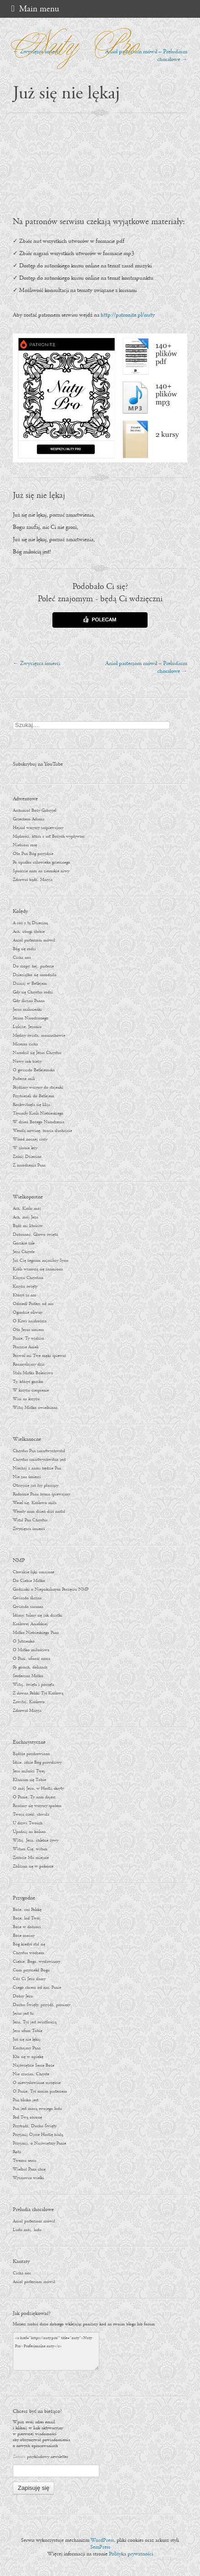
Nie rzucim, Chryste (31, 2074)
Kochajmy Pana (27, 2048)
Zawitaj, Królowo (29, 1702)
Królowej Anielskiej (30, 1624)
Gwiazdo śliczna (27, 1598)
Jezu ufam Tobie (27, 2031)
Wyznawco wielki (28, 2178)
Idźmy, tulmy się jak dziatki (37, 1615)
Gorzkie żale (24, 1243)
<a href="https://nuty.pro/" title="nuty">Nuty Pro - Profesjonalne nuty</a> (56, 2351)
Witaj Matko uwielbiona (35, 1408)
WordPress (102, 2540)
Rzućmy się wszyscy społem (37, 1806)
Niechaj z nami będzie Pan (37, 1468)
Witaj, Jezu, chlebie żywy (35, 1841)
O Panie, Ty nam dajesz (34, 1797)
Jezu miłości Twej (29, 1771)
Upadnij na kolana (29, 1832)
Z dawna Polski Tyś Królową (38, 1693)
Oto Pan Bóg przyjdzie (33, 854)
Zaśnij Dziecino (27, 1157)
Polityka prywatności (131, 2553)
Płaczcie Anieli (26, 1347)
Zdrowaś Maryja (27, 1711)
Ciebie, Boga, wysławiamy (36, 1962)
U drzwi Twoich (27, 1823)
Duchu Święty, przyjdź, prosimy (41, 2005)
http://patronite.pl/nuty (128, 315)
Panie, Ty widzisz (28, 1339)
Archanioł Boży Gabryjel (34, 811)
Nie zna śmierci (27, 1477)
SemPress (100, 2547)
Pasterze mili (24, 1079)
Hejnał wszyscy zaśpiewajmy (38, 828)
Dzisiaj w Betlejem (30, 984)
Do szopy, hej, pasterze (33, 966)
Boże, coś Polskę (27, 1910)
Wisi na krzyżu (26, 1399)
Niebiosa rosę (25, 845)
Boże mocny (24, 1936)
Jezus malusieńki (27, 1010)
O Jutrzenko (24, 1641)
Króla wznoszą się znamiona (38, 1269)
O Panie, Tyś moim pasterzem (40, 2092)
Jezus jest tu (23, 2014)
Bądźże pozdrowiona (31, 1754)
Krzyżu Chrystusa (28, 1278)
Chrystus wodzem (28, 1953)
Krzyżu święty (25, 1287)
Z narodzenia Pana (29, 1165)
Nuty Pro (72, 42)
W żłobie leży (25, 1148)
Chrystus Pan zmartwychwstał (39, 1451)
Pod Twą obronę (27, 2117)
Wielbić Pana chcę (29, 2169)
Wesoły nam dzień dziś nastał (39, 1512)
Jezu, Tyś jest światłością (34, 2022)
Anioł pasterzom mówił (34, 940)
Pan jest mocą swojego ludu (37, 2109)
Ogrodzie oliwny (27, 1313)
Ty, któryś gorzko (28, 1382)
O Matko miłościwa (31, 1650)
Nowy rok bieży (27, 1062)
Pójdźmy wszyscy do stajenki (38, 1088)
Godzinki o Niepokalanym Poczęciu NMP (50, 1590)
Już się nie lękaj (27, 2040)
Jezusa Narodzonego (30, 1018)
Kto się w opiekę (28, 2057)
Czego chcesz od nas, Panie (37, 1988)
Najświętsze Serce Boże (33, 2066)
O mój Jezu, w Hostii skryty (38, 1789)
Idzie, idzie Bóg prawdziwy (37, 1763)
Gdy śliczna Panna (29, 1001)
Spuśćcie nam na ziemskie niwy (41, 871)
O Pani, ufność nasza (31, 1659)
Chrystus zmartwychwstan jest (39, 1460)
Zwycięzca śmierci (36, 663)
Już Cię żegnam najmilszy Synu (40, 1261)
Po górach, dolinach (30, 1667)
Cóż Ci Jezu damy (29, 1979)
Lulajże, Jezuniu (27, 1027)
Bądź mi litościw (28, 1226)
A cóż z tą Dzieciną (30, 923)
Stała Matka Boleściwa (33, 1373)
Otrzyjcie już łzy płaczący (35, 1486)
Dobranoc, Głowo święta (35, 1235)
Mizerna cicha (25, 1044)
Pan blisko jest (25, 2100)
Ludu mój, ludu (27, 2230)
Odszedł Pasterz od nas (33, 1304)
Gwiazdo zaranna (28, 1607)
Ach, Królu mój (27, 1209)
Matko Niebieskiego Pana (36, 1633)
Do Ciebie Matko (29, 1581)
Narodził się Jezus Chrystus (37, 1053)
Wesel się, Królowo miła (34, 1503)
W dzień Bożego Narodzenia (38, 1122)
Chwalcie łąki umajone (33, 1572)
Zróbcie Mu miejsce (31, 1858)
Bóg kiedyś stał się (29, 1944)
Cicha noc (22, 958)
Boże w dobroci (27, 1927)
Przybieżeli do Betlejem (33, 1096)
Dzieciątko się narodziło (34, 975)
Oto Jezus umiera (28, 1330)
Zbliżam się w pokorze (33, 1866)
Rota (17, 2152)
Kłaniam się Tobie (29, 1780)
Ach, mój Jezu (25, 1217)
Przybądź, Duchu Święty (34, 2126)
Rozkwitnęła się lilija (31, 1105)
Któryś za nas (24, 1295)
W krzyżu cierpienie (31, 1390)
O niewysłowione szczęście (37, 2083)
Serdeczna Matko (28, 1676)
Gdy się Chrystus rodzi (33, 992)
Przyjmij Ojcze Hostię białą (38, 2135)
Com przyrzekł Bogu (31, 1970)
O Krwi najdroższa (29, 1321)
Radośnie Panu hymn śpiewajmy (41, 1494)
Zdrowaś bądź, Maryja (32, 880)
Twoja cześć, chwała (31, 1815)
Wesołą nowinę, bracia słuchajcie (42, 1131)
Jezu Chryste (24, 1252)
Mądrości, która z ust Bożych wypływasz (49, 837)
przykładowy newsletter (47, 2457)
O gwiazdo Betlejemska (34, 1070)
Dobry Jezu (23, 1996)
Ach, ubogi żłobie (29, 932)
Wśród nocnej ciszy (30, 1139)
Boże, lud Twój (27, 1918)
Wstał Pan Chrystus (30, 1520)
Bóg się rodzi (24, 949)
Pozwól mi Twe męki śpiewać (39, 1356)
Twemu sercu (24, 2161)
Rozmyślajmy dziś (28, 1364)
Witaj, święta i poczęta (33, 1685)
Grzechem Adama (28, 819)
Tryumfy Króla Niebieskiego (38, 1113)
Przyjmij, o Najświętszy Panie (39, 2143)
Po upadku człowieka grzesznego (41, 862)
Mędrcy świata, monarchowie (39, 1036)
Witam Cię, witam (30, 1849)
